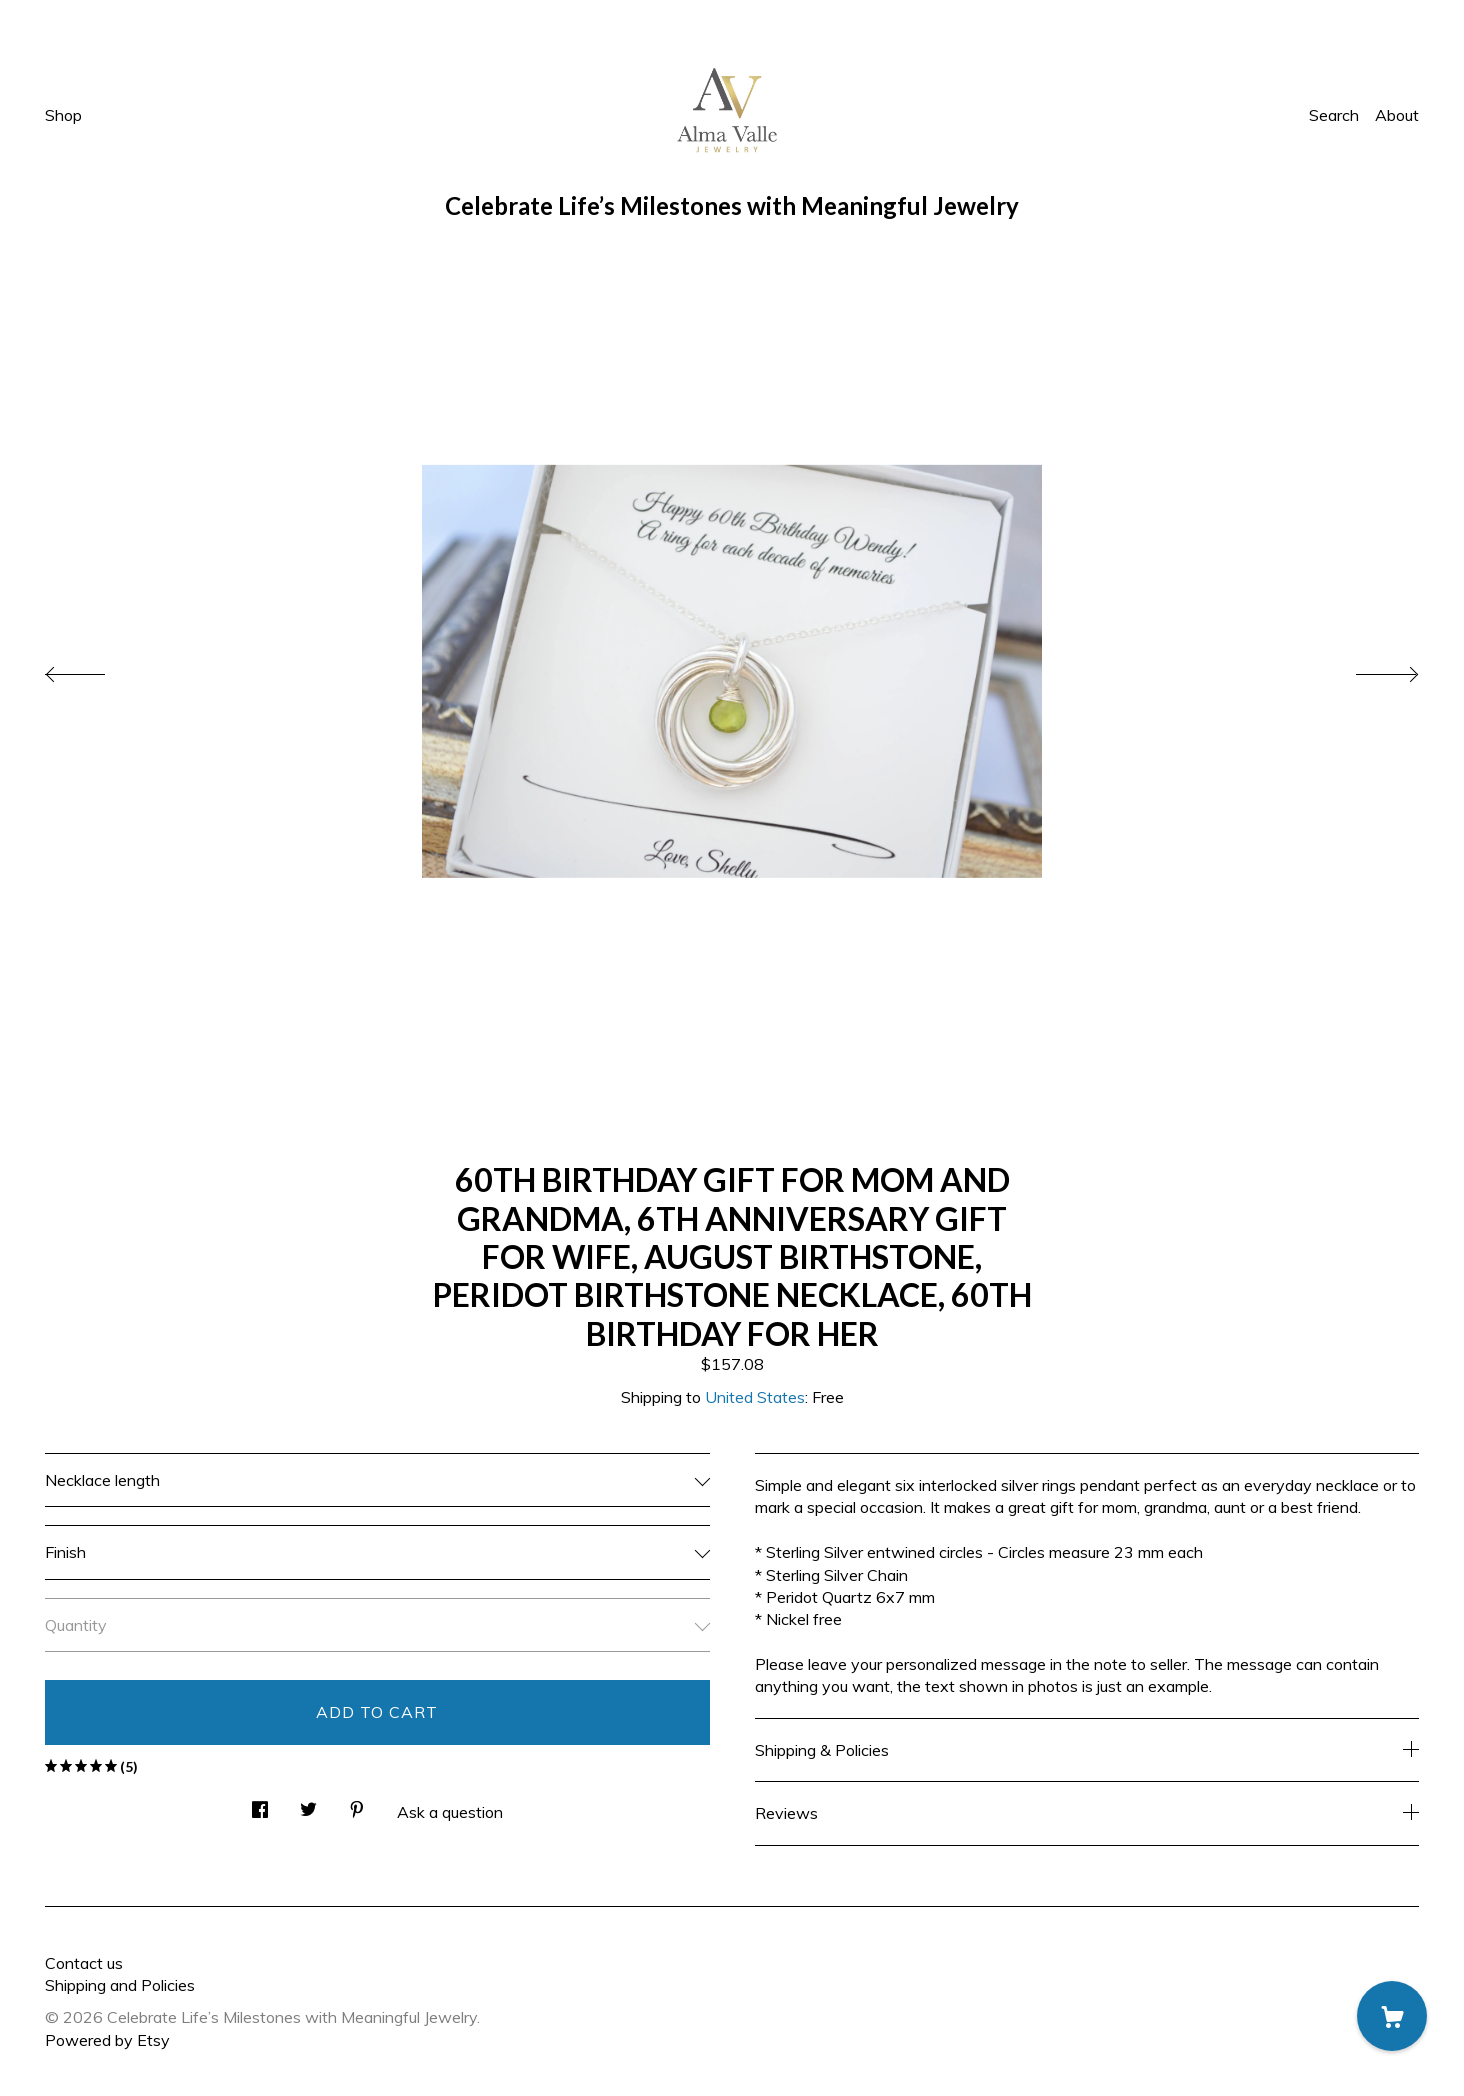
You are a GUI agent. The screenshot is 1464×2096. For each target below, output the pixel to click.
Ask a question (450, 1812)
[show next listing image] (1369, 669)
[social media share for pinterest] (357, 1803)
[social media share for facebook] (260, 1803)
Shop (63, 115)
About (1397, 115)
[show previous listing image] (95, 669)
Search (1334, 115)
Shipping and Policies (120, 1985)
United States (755, 1397)
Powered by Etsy (107, 2040)
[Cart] (1392, 2016)
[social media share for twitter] (308, 1803)
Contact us (84, 1963)
